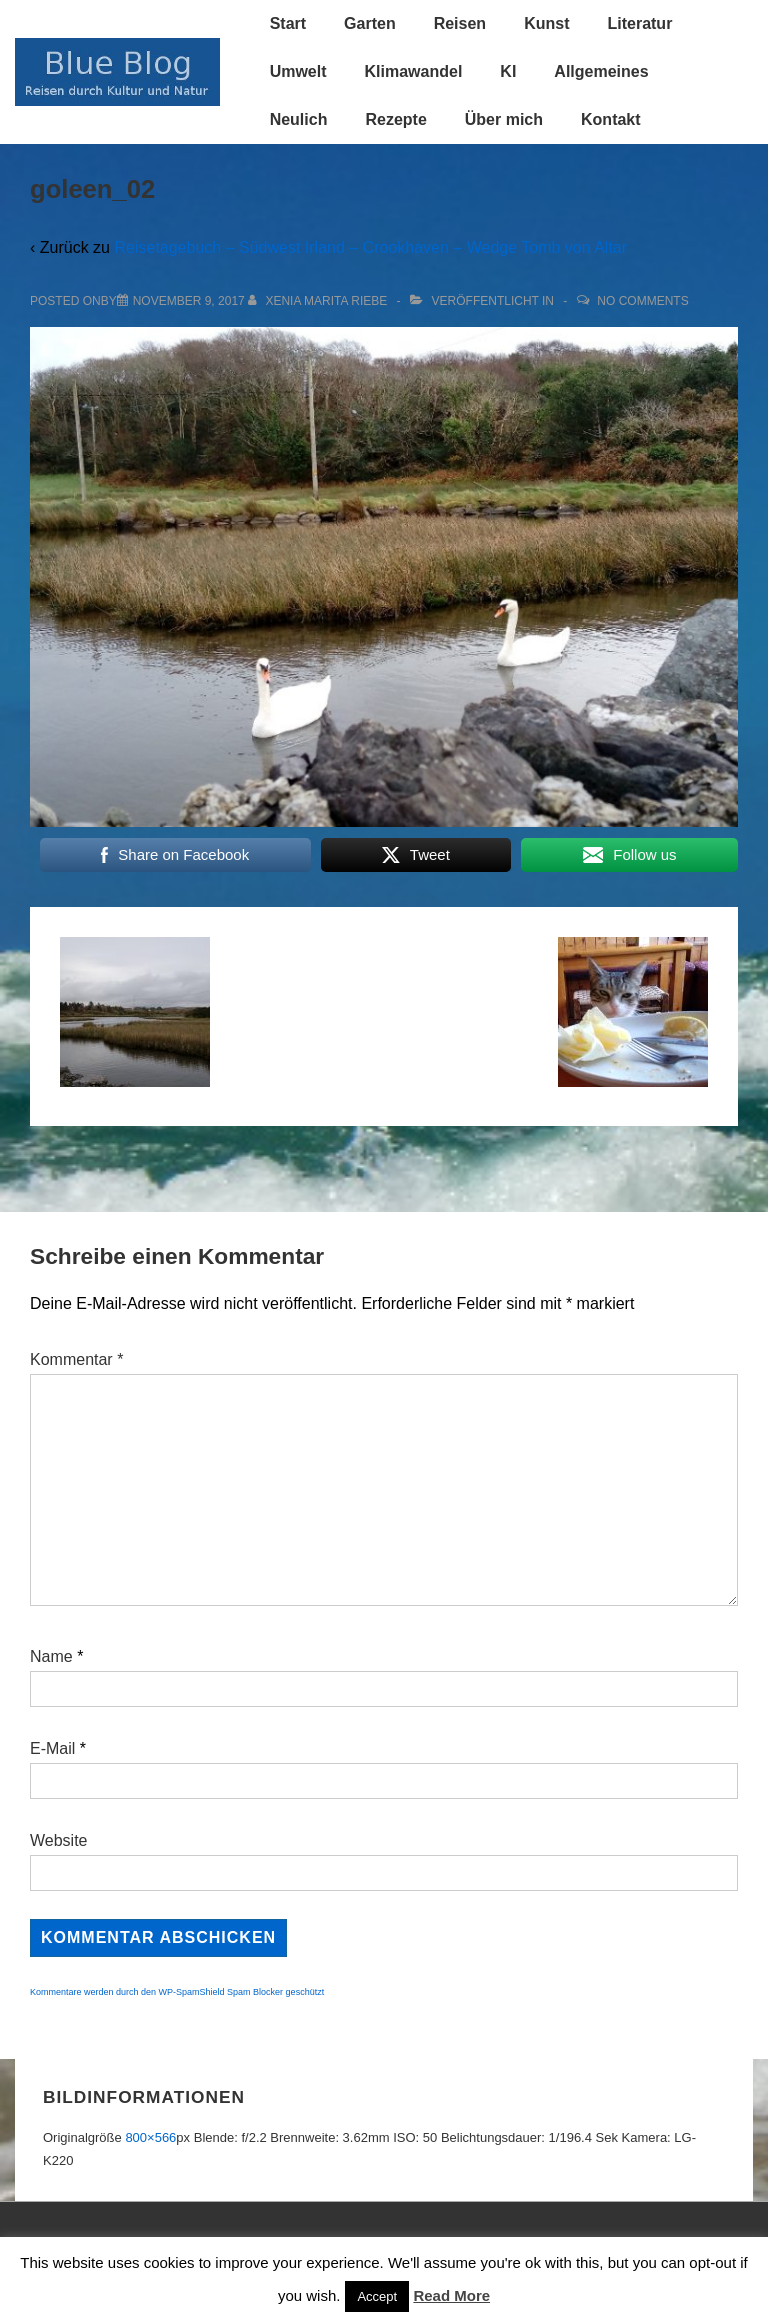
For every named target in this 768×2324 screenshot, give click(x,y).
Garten (370, 23)
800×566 (150, 2137)
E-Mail (52, 1748)
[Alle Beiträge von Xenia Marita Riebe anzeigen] (319, 301)
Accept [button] (377, 2296)
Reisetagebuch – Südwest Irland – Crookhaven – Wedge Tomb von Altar (370, 247)
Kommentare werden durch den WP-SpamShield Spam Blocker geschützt (177, 1992)
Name (51, 1656)
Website (59, 1840)
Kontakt (611, 119)
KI (508, 71)
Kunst (546, 23)
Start (288, 23)
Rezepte (395, 119)
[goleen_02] (189, 301)
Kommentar (76, 1359)
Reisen (460, 23)
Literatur (639, 23)
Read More (451, 2295)
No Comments (642, 301)
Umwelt (298, 71)
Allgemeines (601, 71)
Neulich (299, 119)
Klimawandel (414, 71)
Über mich (504, 119)
